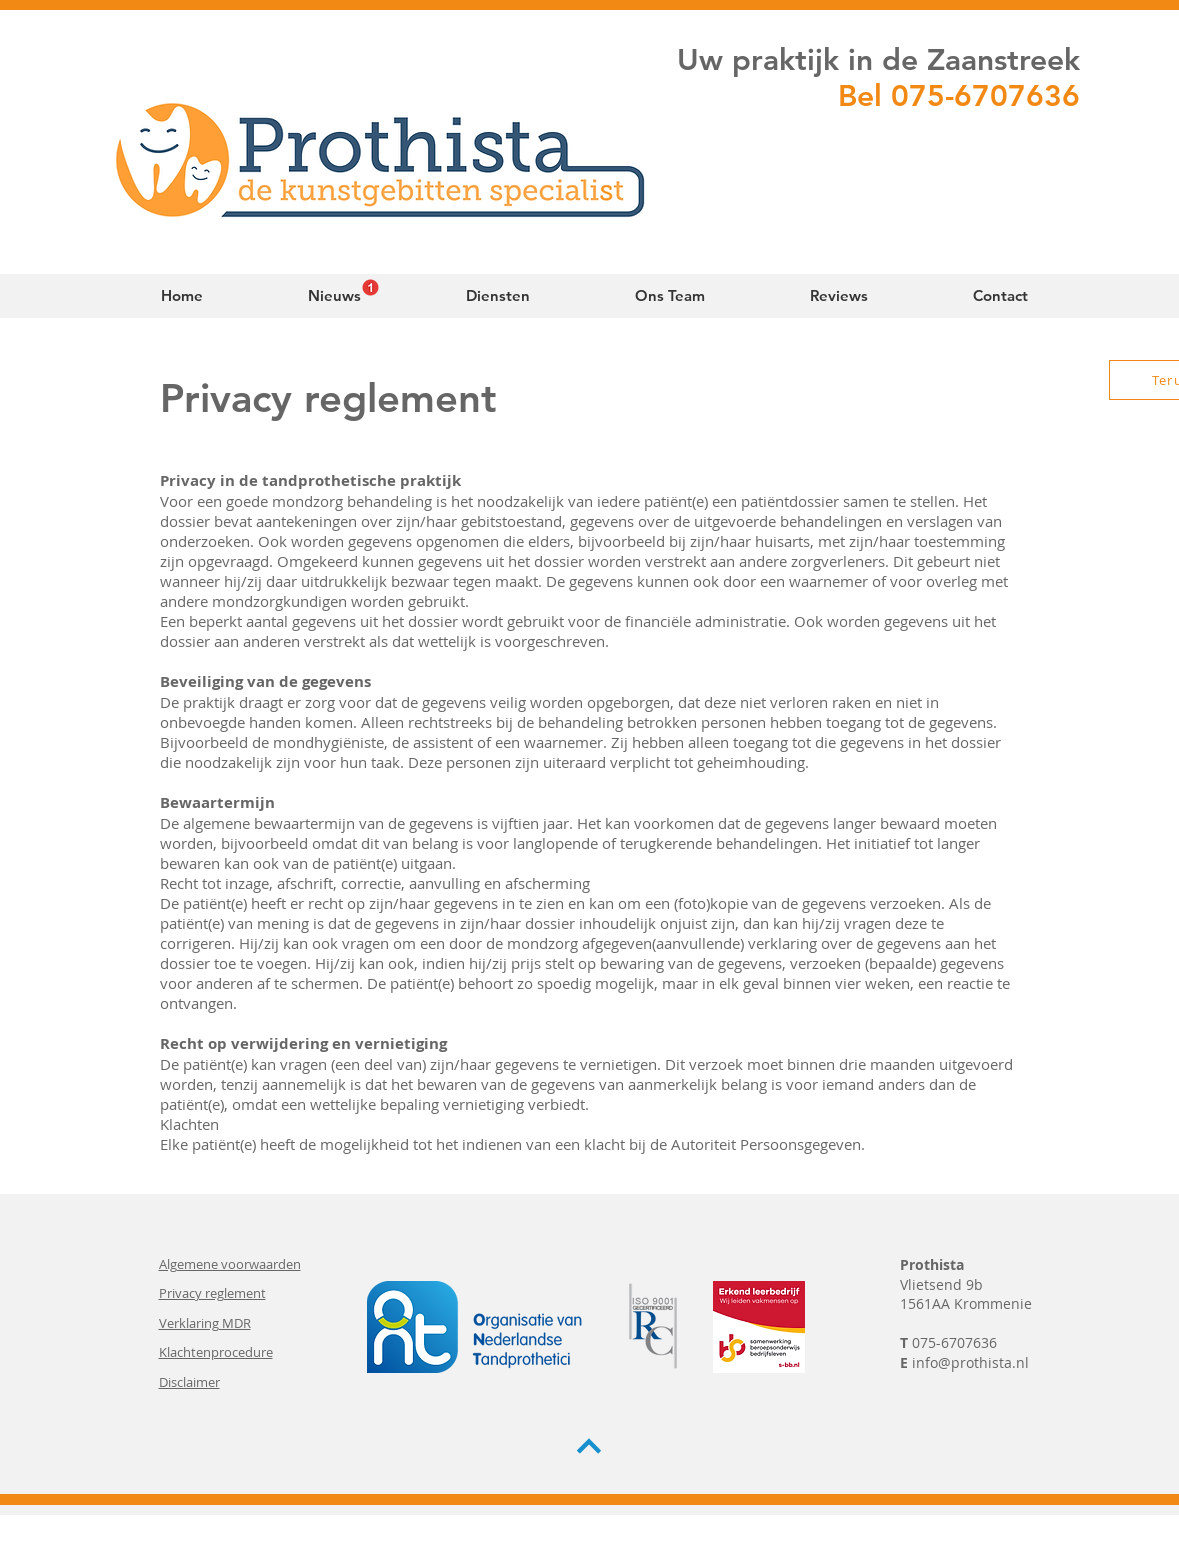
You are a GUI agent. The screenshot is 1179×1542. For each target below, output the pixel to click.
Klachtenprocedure (216, 1352)
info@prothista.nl (970, 1362)
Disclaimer (189, 1382)
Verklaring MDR (205, 1323)
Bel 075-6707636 (959, 96)
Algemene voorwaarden (230, 1264)
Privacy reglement (212, 1293)
